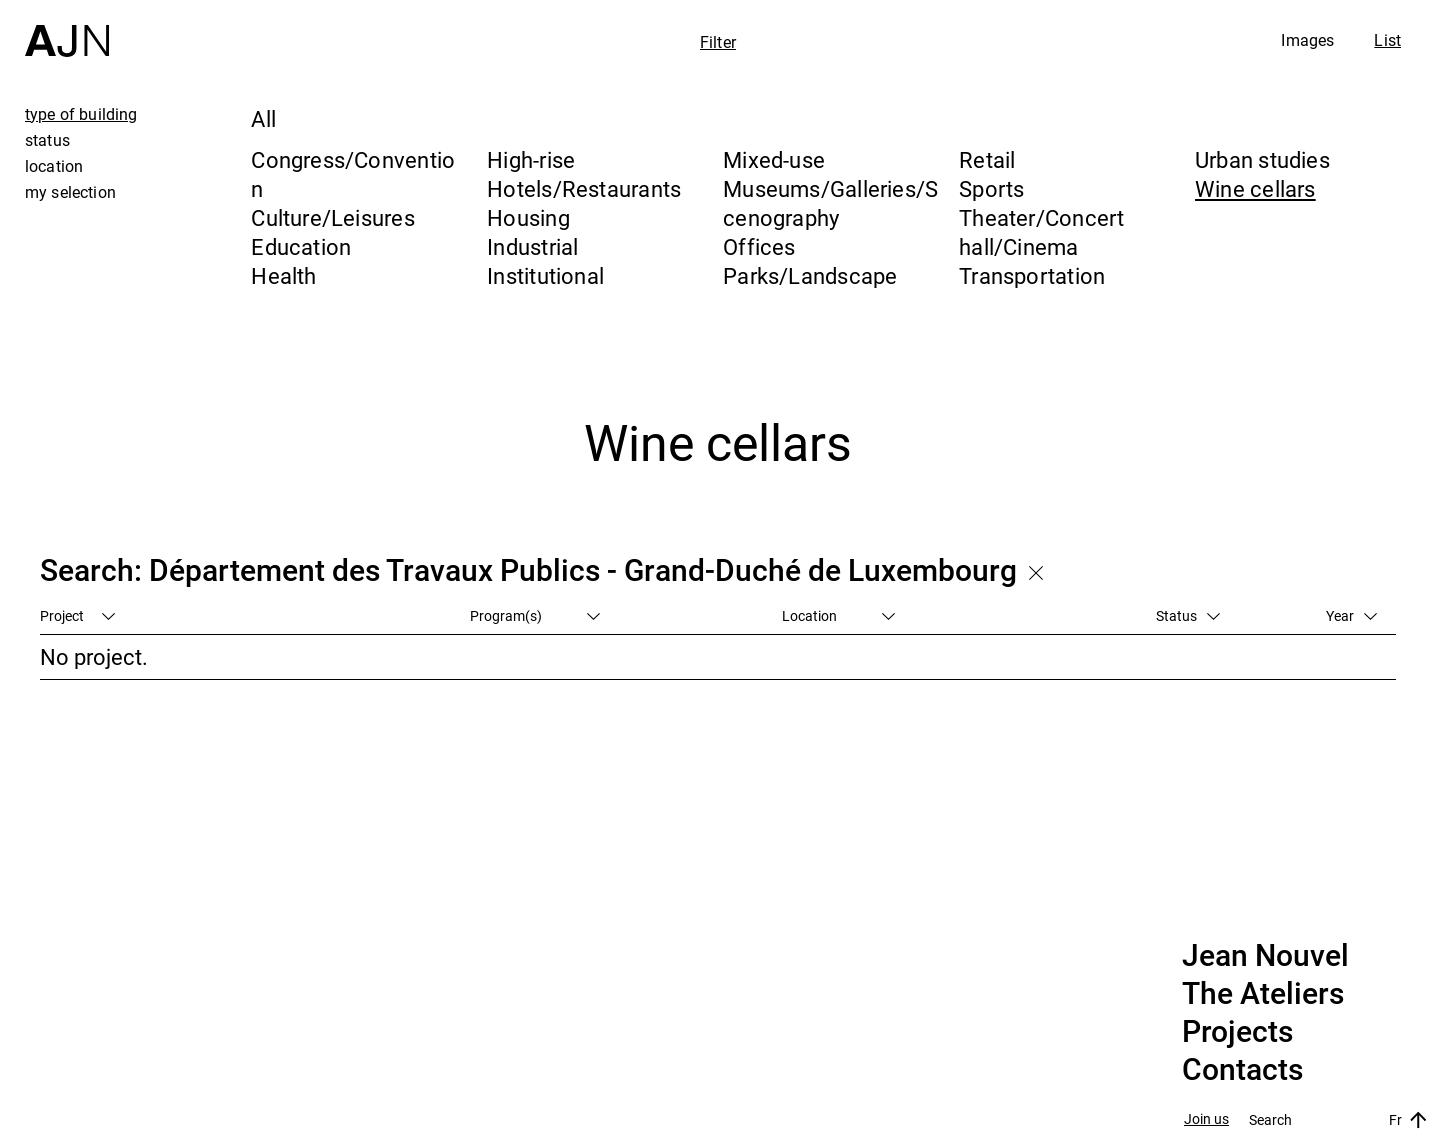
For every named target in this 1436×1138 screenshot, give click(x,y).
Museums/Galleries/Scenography (830, 203)
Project (77, 615)
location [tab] (54, 166)
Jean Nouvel (1265, 956)
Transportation (1032, 275)
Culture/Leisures (333, 217)
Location (838, 615)
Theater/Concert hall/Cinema (1041, 232)
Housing (528, 217)
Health (283, 275)
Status (1188, 615)
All (263, 118)
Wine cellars (1255, 188)
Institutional (545, 275)
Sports (991, 188)
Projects (1237, 1032)
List (1387, 40)
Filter (718, 42)
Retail (987, 159)
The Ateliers (1263, 994)
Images (1307, 40)
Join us (1206, 1119)
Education (301, 246)
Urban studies (1262, 159)
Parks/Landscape (810, 275)
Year (1351, 615)
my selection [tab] (70, 192)
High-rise (531, 159)
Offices (759, 246)
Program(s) (535, 615)
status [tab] (47, 140)
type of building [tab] (81, 114)
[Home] (67, 28)
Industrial (532, 246)
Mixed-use (774, 159)
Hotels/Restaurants (584, 188)
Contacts (1242, 1070)
